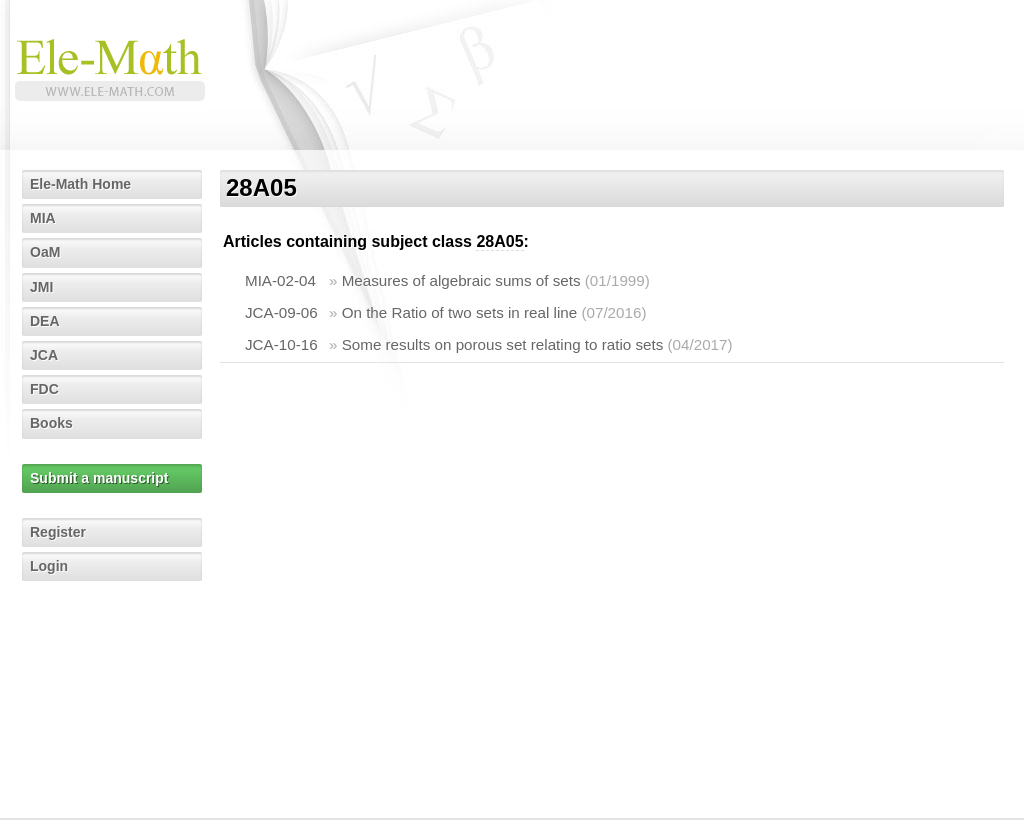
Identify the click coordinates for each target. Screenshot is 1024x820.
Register (58, 532)
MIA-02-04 (280, 280)
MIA (43, 218)
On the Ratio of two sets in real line (460, 312)
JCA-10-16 (281, 344)
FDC (44, 389)
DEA (45, 321)
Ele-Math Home (80, 184)
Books (51, 423)
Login (49, 566)
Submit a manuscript (99, 478)
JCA (44, 355)
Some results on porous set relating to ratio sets (503, 344)
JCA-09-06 (281, 312)
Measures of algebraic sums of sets (461, 280)
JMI (41, 287)
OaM (45, 252)
